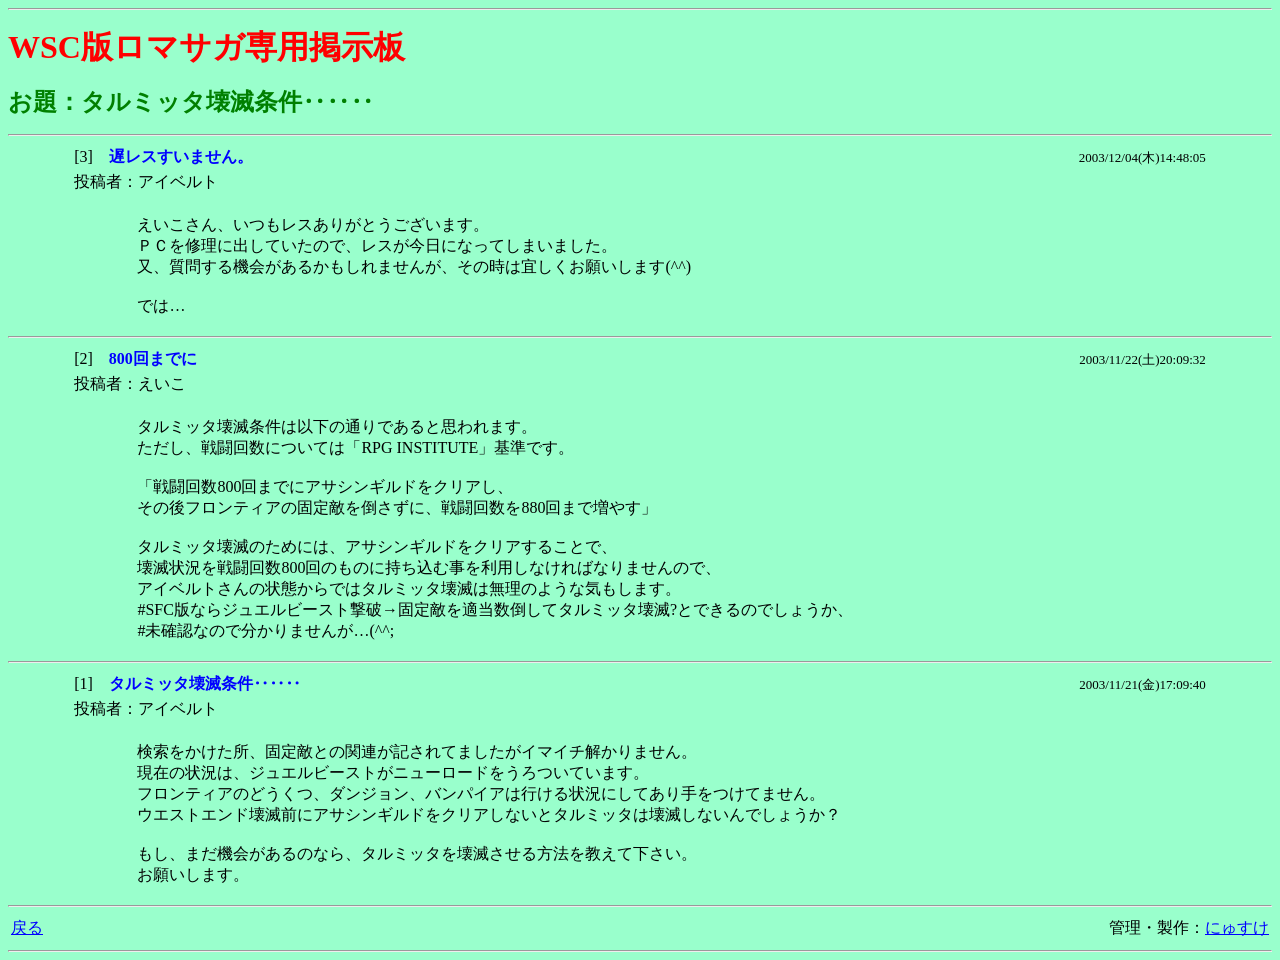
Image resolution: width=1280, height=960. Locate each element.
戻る (27, 927)
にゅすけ (1237, 927)
